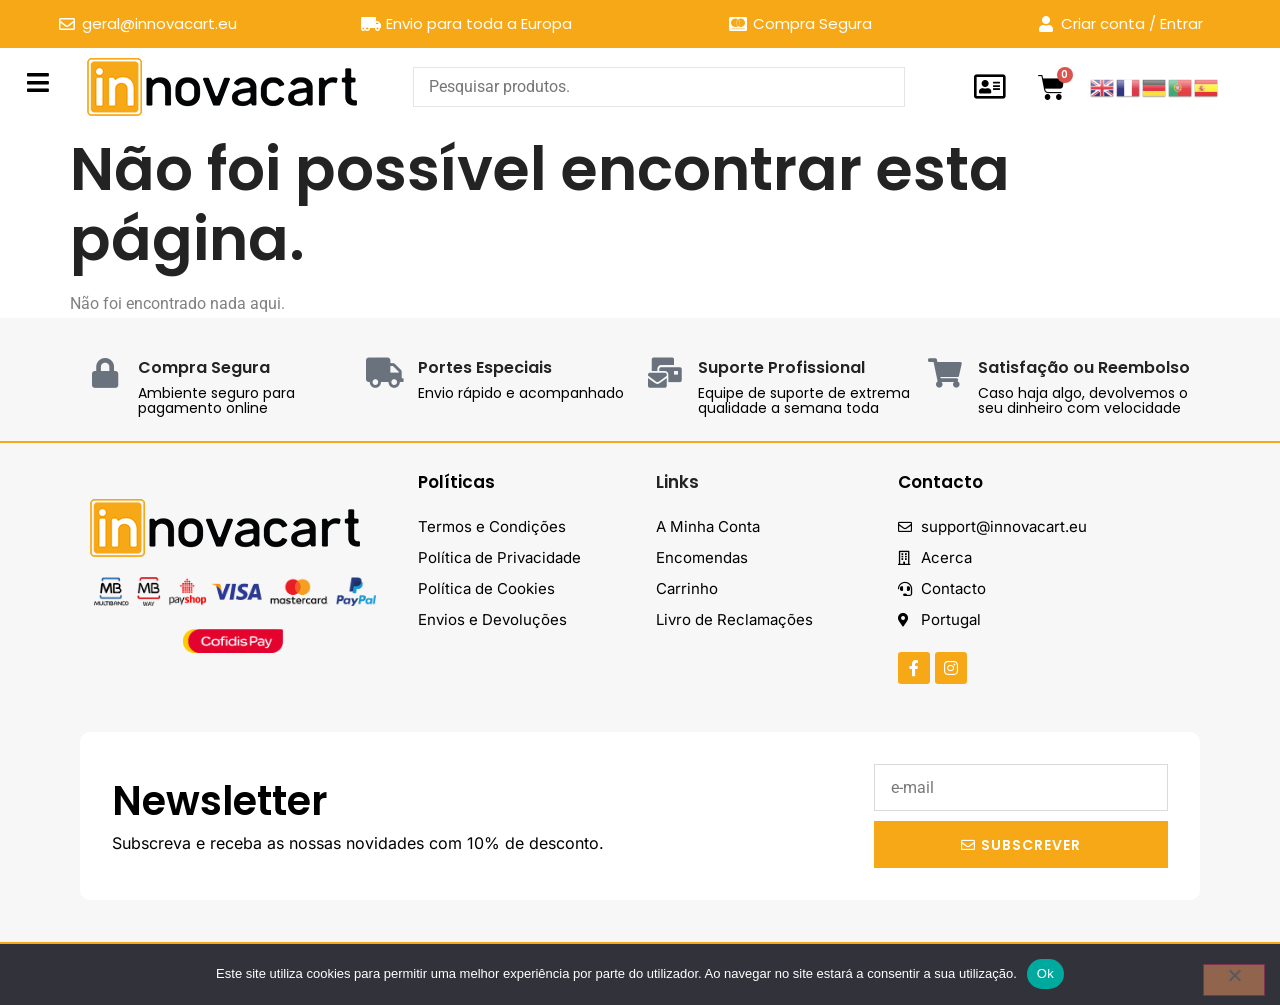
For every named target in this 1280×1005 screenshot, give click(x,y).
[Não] (1234, 980)
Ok (1045, 973)
